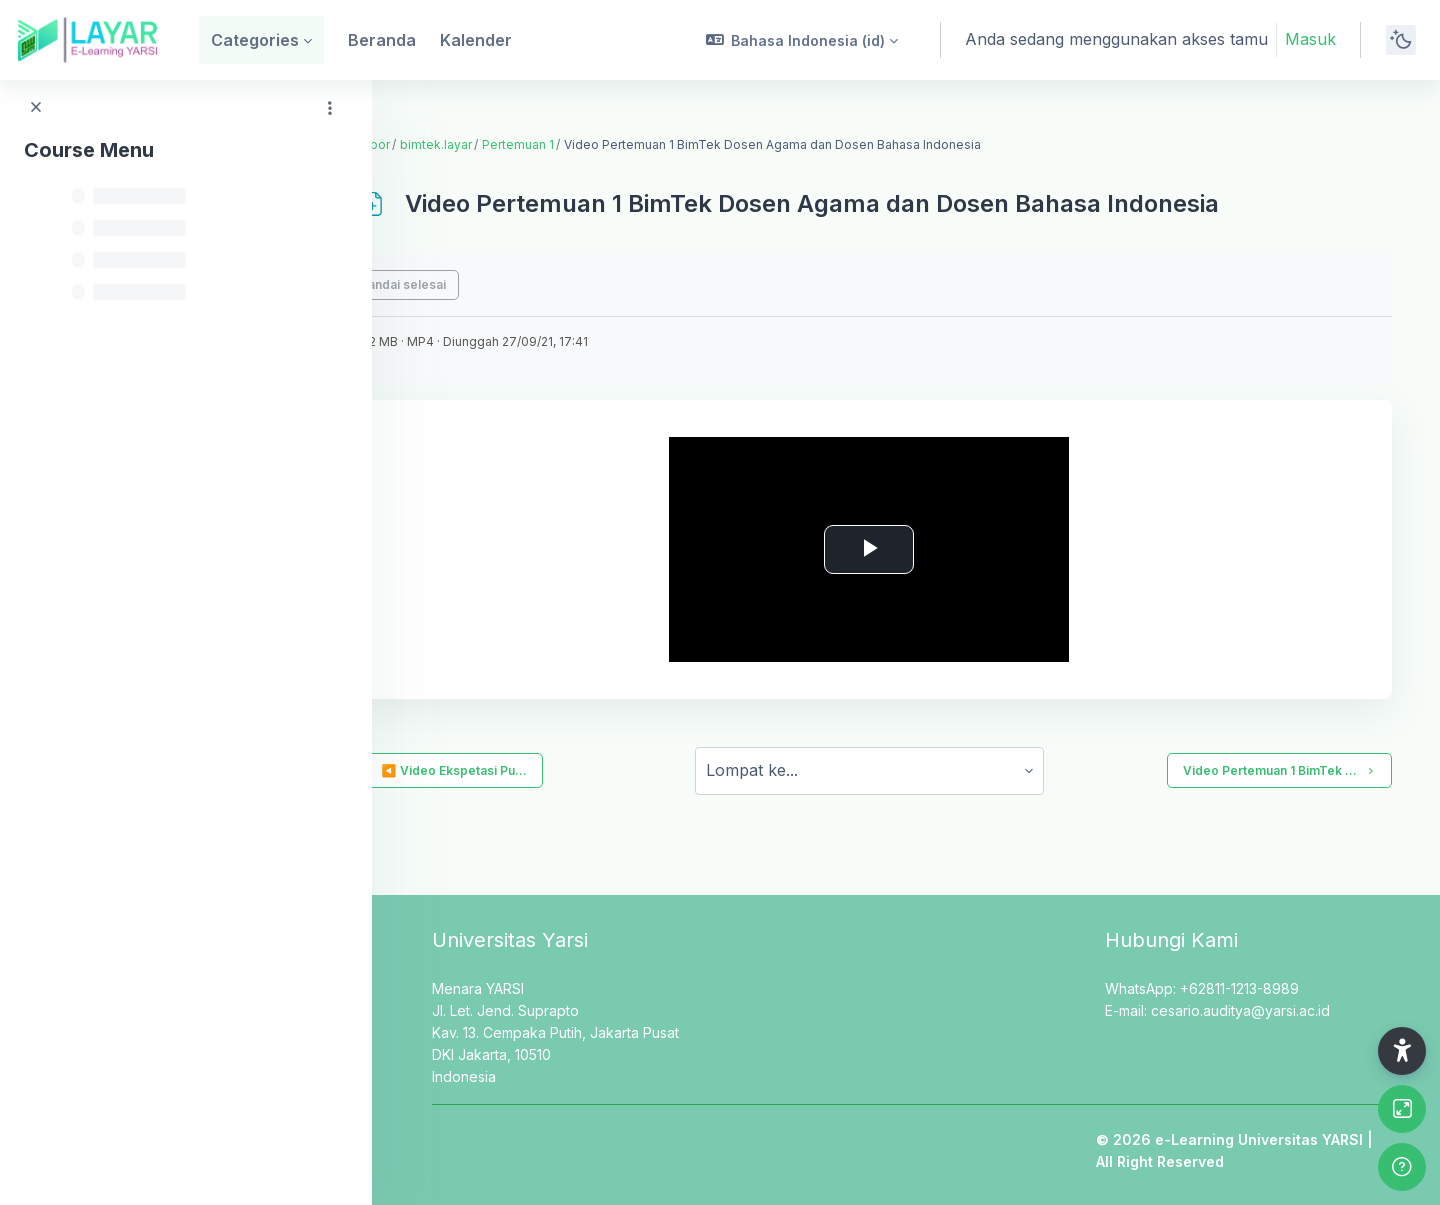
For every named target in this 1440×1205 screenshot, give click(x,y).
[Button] (1402, 1109)
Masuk (1310, 39)
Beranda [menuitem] (382, 40)
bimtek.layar (509, 144)
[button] (802, 40)
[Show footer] (1402, 1167)
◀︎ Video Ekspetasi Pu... (518, 771)
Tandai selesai (476, 284)
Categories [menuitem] (255, 40)
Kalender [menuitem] (476, 40)
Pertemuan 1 (591, 144)
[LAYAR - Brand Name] (87, 40)
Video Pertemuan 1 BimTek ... (1279, 771)
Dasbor (441, 144)
